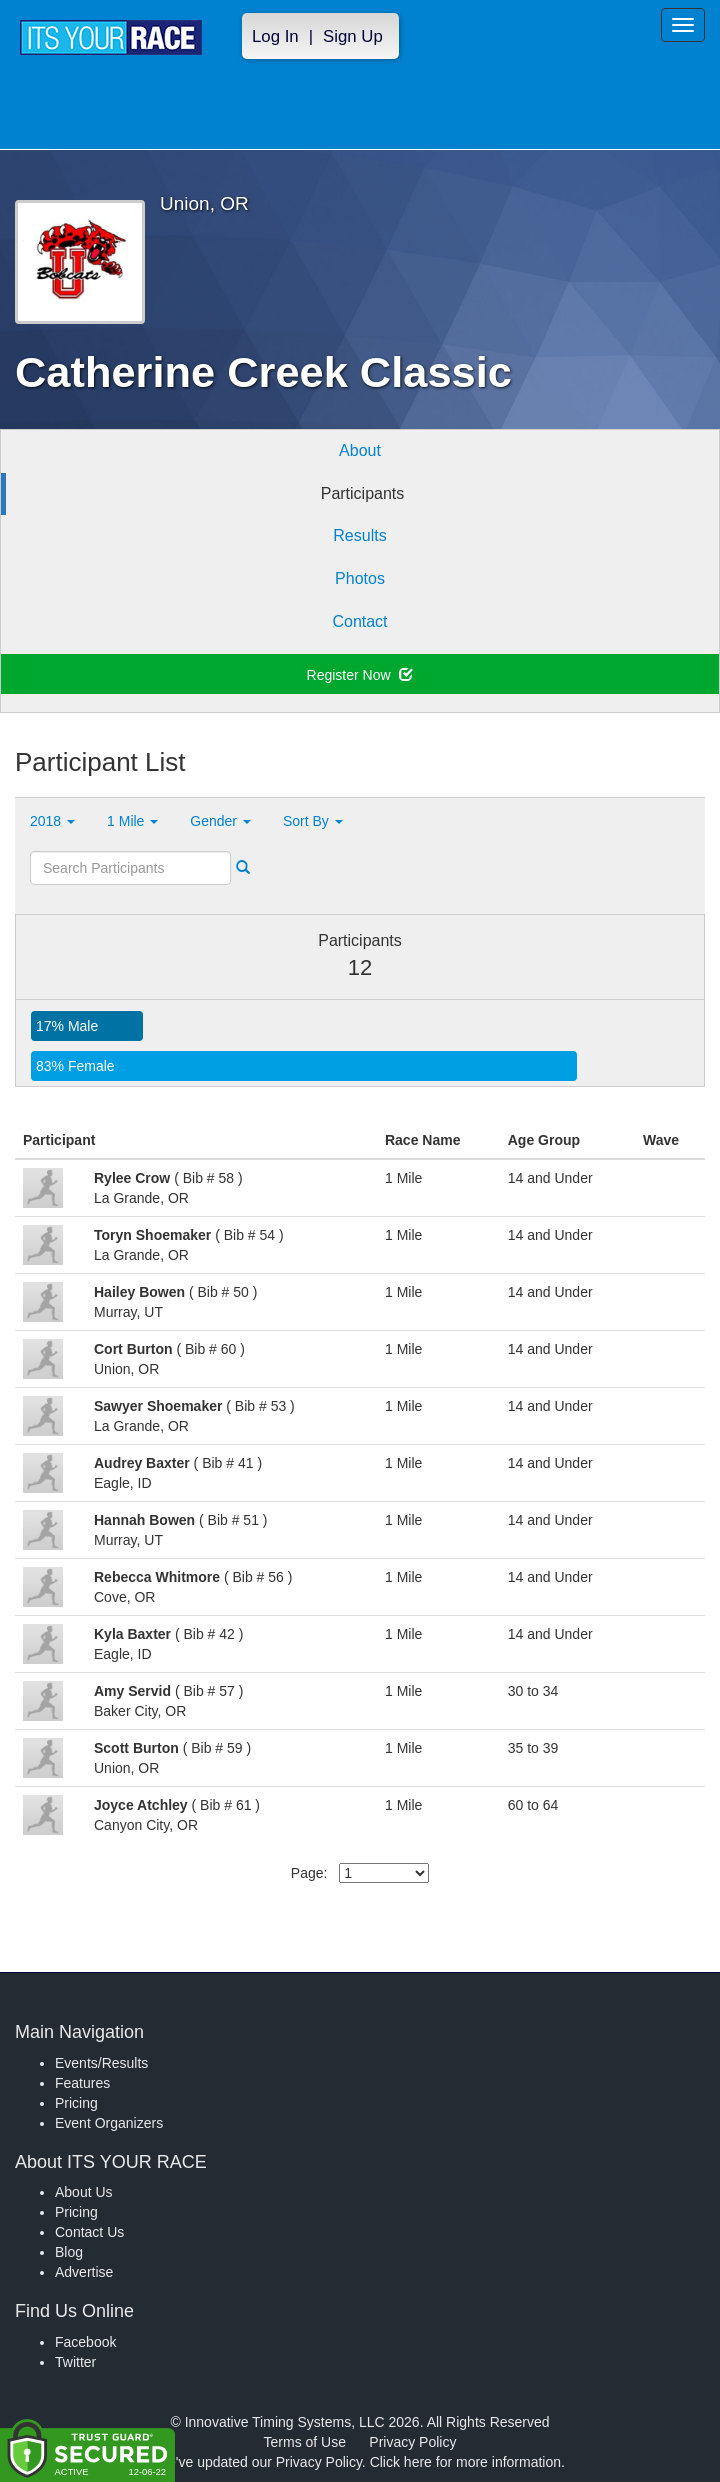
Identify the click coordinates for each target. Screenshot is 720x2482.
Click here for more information (465, 2462)
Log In (275, 36)
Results (359, 535)
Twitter (75, 2362)
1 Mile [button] (132, 821)
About (360, 450)
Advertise (84, 2272)
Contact (359, 621)
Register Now (360, 675)
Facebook (85, 2342)
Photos (360, 578)
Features (82, 2083)
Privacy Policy (412, 2442)
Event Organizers (109, 2123)
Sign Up (353, 36)
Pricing (76, 2103)
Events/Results (101, 2063)
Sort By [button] (313, 821)
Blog (69, 2252)
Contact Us (89, 2232)
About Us (84, 2192)
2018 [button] (52, 821)
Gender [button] (220, 821)
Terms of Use (305, 2442)
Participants (363, 493)
